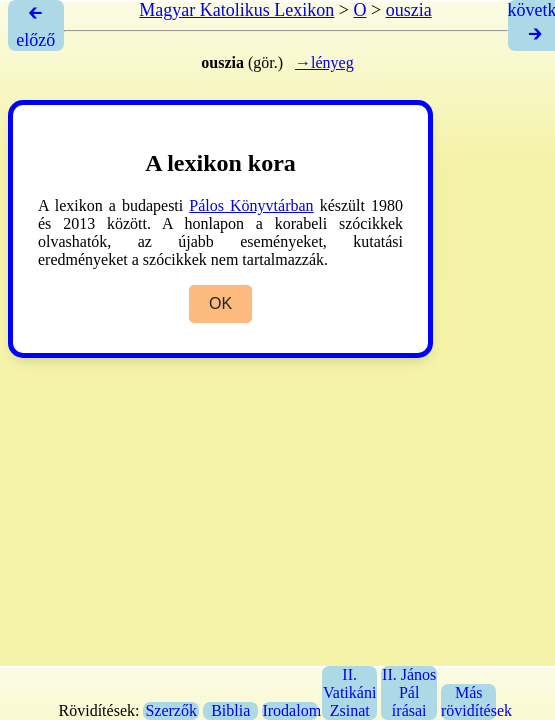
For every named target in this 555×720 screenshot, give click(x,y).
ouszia (409, 10)
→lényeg (324, 62)
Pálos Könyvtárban (251, 205)
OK (220, 303)
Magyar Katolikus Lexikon (236, 10)
